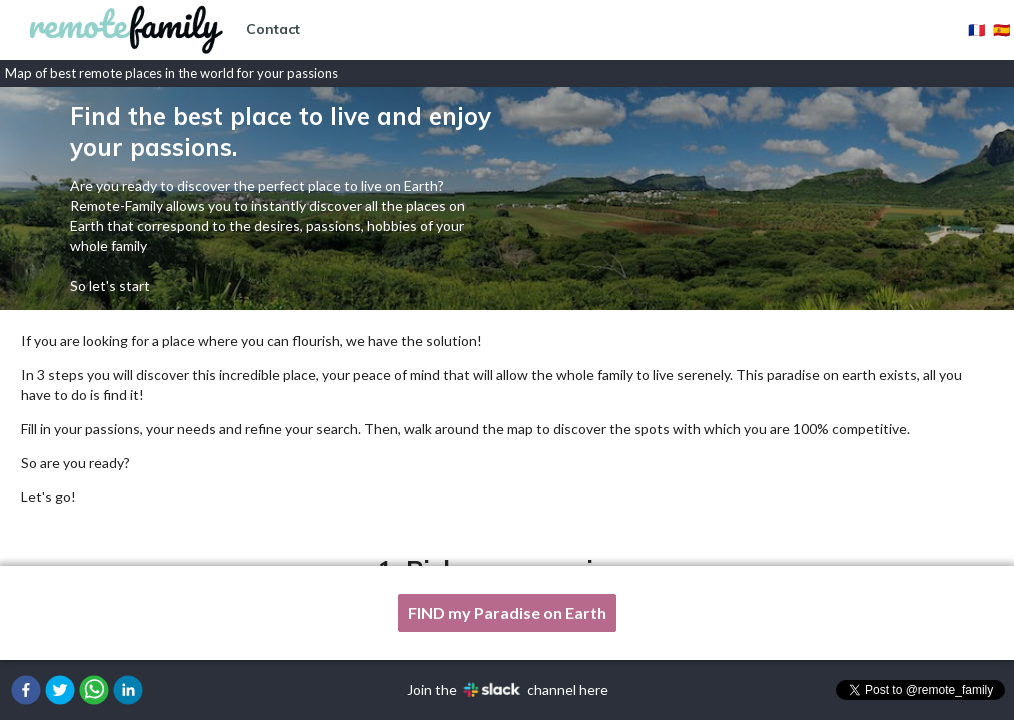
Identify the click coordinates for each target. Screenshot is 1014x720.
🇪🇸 (1001, 29)
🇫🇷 (976, 29)
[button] (26, 690)
